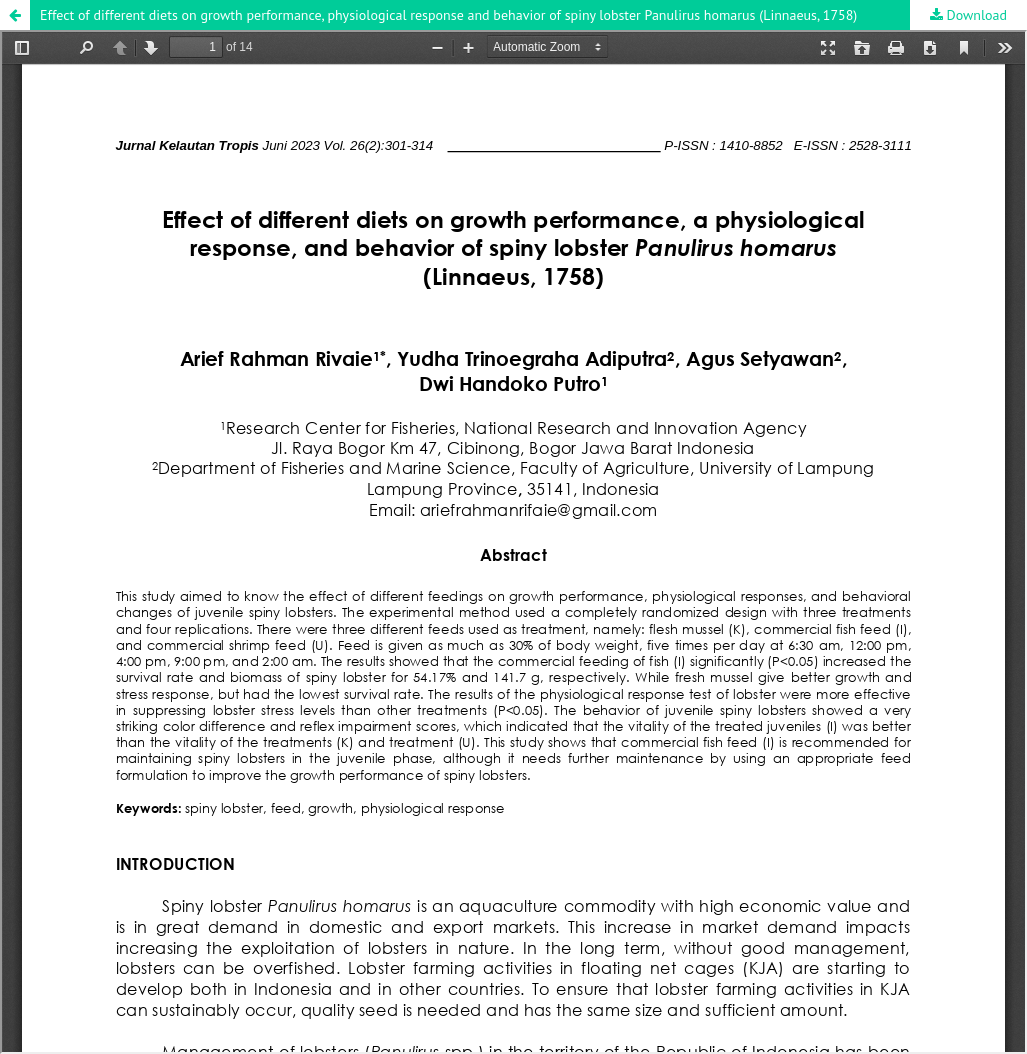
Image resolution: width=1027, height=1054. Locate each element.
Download (975, 15)
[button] (15, 15)
